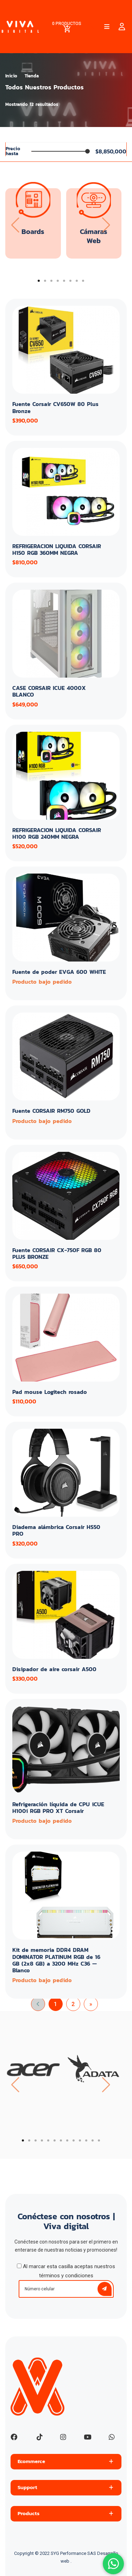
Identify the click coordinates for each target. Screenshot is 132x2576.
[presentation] (15, 225)
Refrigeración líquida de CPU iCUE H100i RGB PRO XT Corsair (58, 1807)
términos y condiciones (66, 2275)
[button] (39, 281)
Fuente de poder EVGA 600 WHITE (59, 971)
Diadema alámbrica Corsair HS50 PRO (56, 1530)
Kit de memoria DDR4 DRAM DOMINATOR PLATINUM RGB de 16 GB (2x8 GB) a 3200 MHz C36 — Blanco (56, 1960)
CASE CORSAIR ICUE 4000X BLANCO (49, 691)
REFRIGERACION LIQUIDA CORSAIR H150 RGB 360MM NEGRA (56, 549)
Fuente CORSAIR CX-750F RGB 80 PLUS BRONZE (56, 1253)
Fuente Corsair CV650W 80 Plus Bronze (55, 407)
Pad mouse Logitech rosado (49, 1392)
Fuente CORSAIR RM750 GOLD (51, 1110)
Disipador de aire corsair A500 (54, 1669)
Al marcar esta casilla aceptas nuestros (66, 2271)
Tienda (32, 75)
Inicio (11, 75)
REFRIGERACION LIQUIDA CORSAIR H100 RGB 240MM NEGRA (56, 833)
